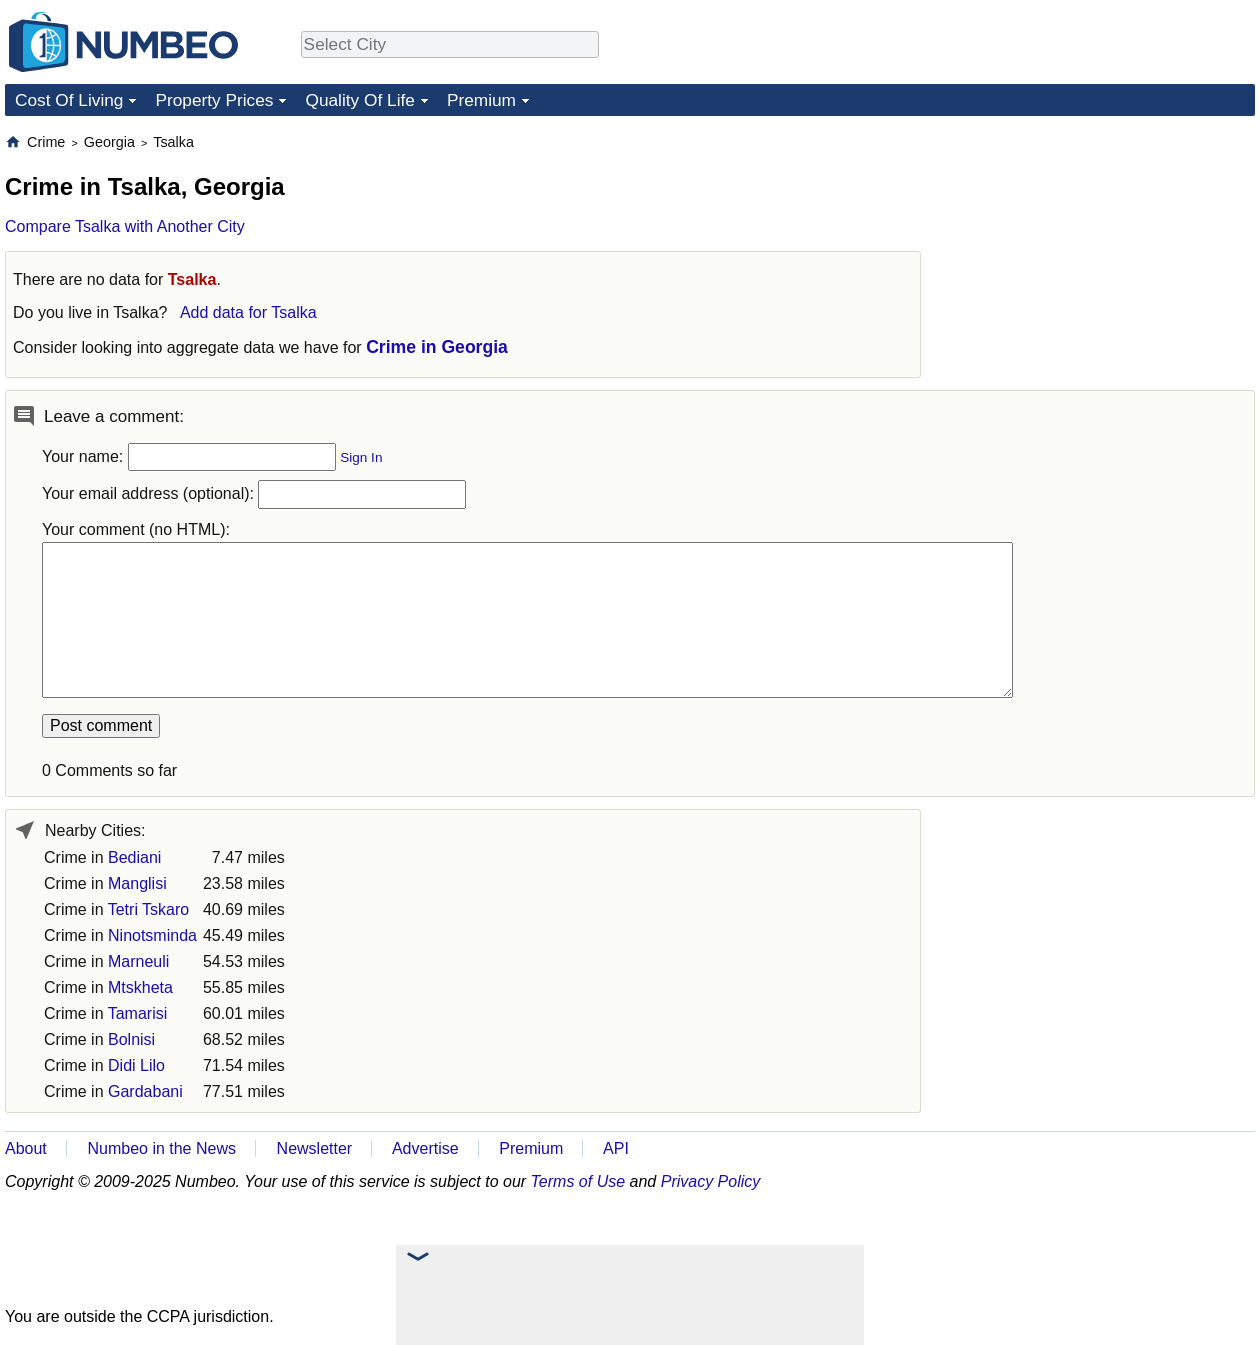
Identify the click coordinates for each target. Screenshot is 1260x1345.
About (26, 1148)
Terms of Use (578, 1181)
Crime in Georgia (437, 347)
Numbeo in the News (161, 1148)
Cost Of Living (69, 100)
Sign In (361, 457)
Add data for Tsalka (248, 312)
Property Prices (214, 100)
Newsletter (315, 1148)
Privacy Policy (711, 1181)
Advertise (425, 1148)
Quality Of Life (359, 100)
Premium (481, 100)
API (616, 1148)
